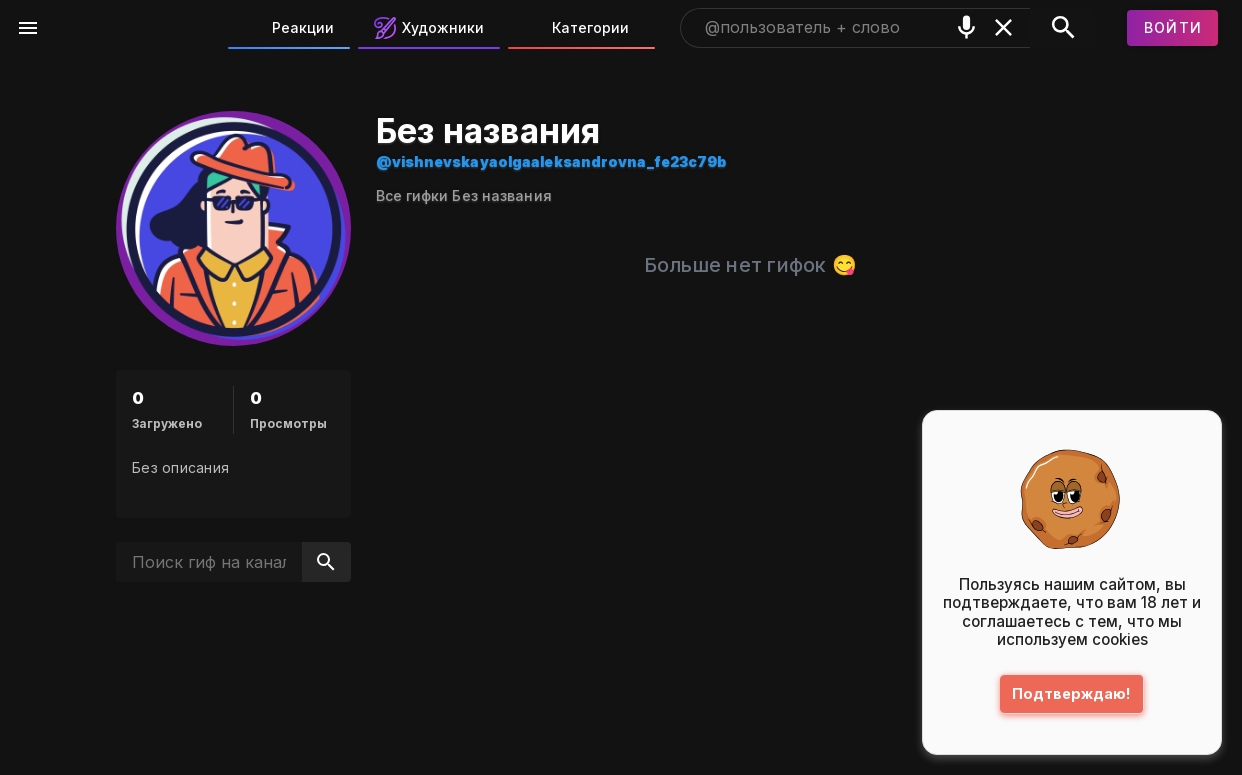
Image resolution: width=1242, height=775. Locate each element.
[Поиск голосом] (966, 27)
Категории (576, 28)
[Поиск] (1063, 28)
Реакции (289, 28)
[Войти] (1173, 28)
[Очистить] (1003, 27)
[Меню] (28, 28)
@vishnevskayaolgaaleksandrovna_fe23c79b (551, 161)
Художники (429, 28)
